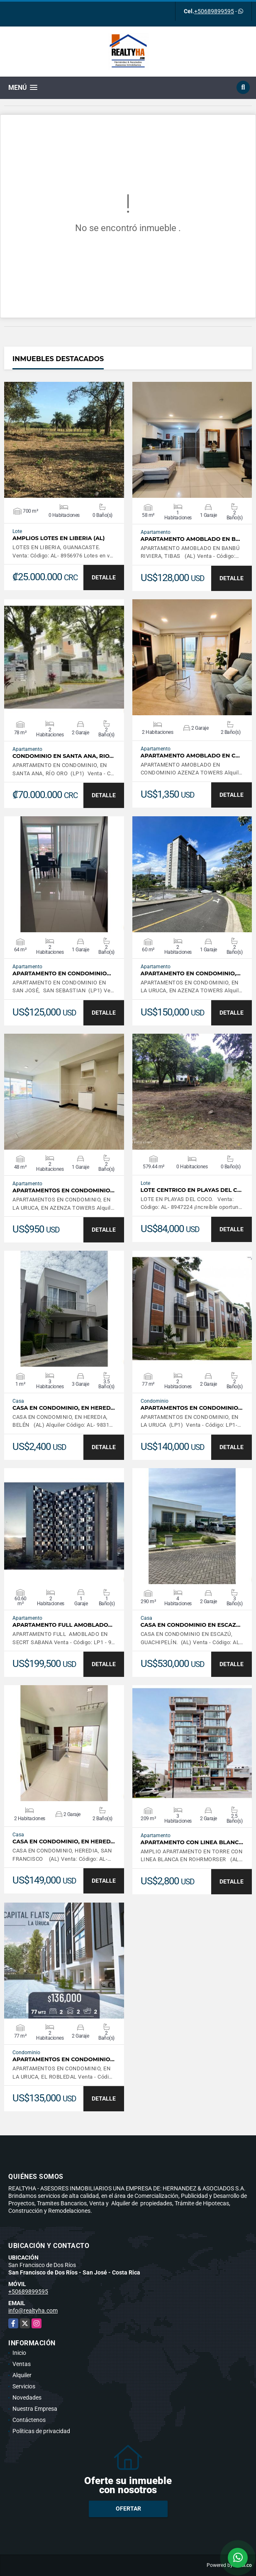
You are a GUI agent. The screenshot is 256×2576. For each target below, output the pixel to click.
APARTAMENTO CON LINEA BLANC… (192, 1842)
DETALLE (104, 577)
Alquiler (22, 2375)
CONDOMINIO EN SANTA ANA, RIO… (63, 756)
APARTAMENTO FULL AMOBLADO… (62, 1625)
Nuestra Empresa (34, 2408)
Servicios (23, 2386)
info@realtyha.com (33, 2310)
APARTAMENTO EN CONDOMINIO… (61, 973)
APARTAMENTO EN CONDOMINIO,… (191, 973)
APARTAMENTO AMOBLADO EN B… (190, 539)
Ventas (21, 2364)
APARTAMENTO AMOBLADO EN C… (190, 756)
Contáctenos (29, 2420)
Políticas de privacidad (41, 2431)
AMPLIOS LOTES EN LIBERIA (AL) (58, 538)
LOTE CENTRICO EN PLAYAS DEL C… (191, 1190)
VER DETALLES (64, 440)
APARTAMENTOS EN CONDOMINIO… (63, 1190)
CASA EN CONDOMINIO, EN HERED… (63, 1408)
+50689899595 (214, 11)
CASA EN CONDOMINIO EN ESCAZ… (191, 1625)
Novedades (26, 2397)
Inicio (19, 2352)
